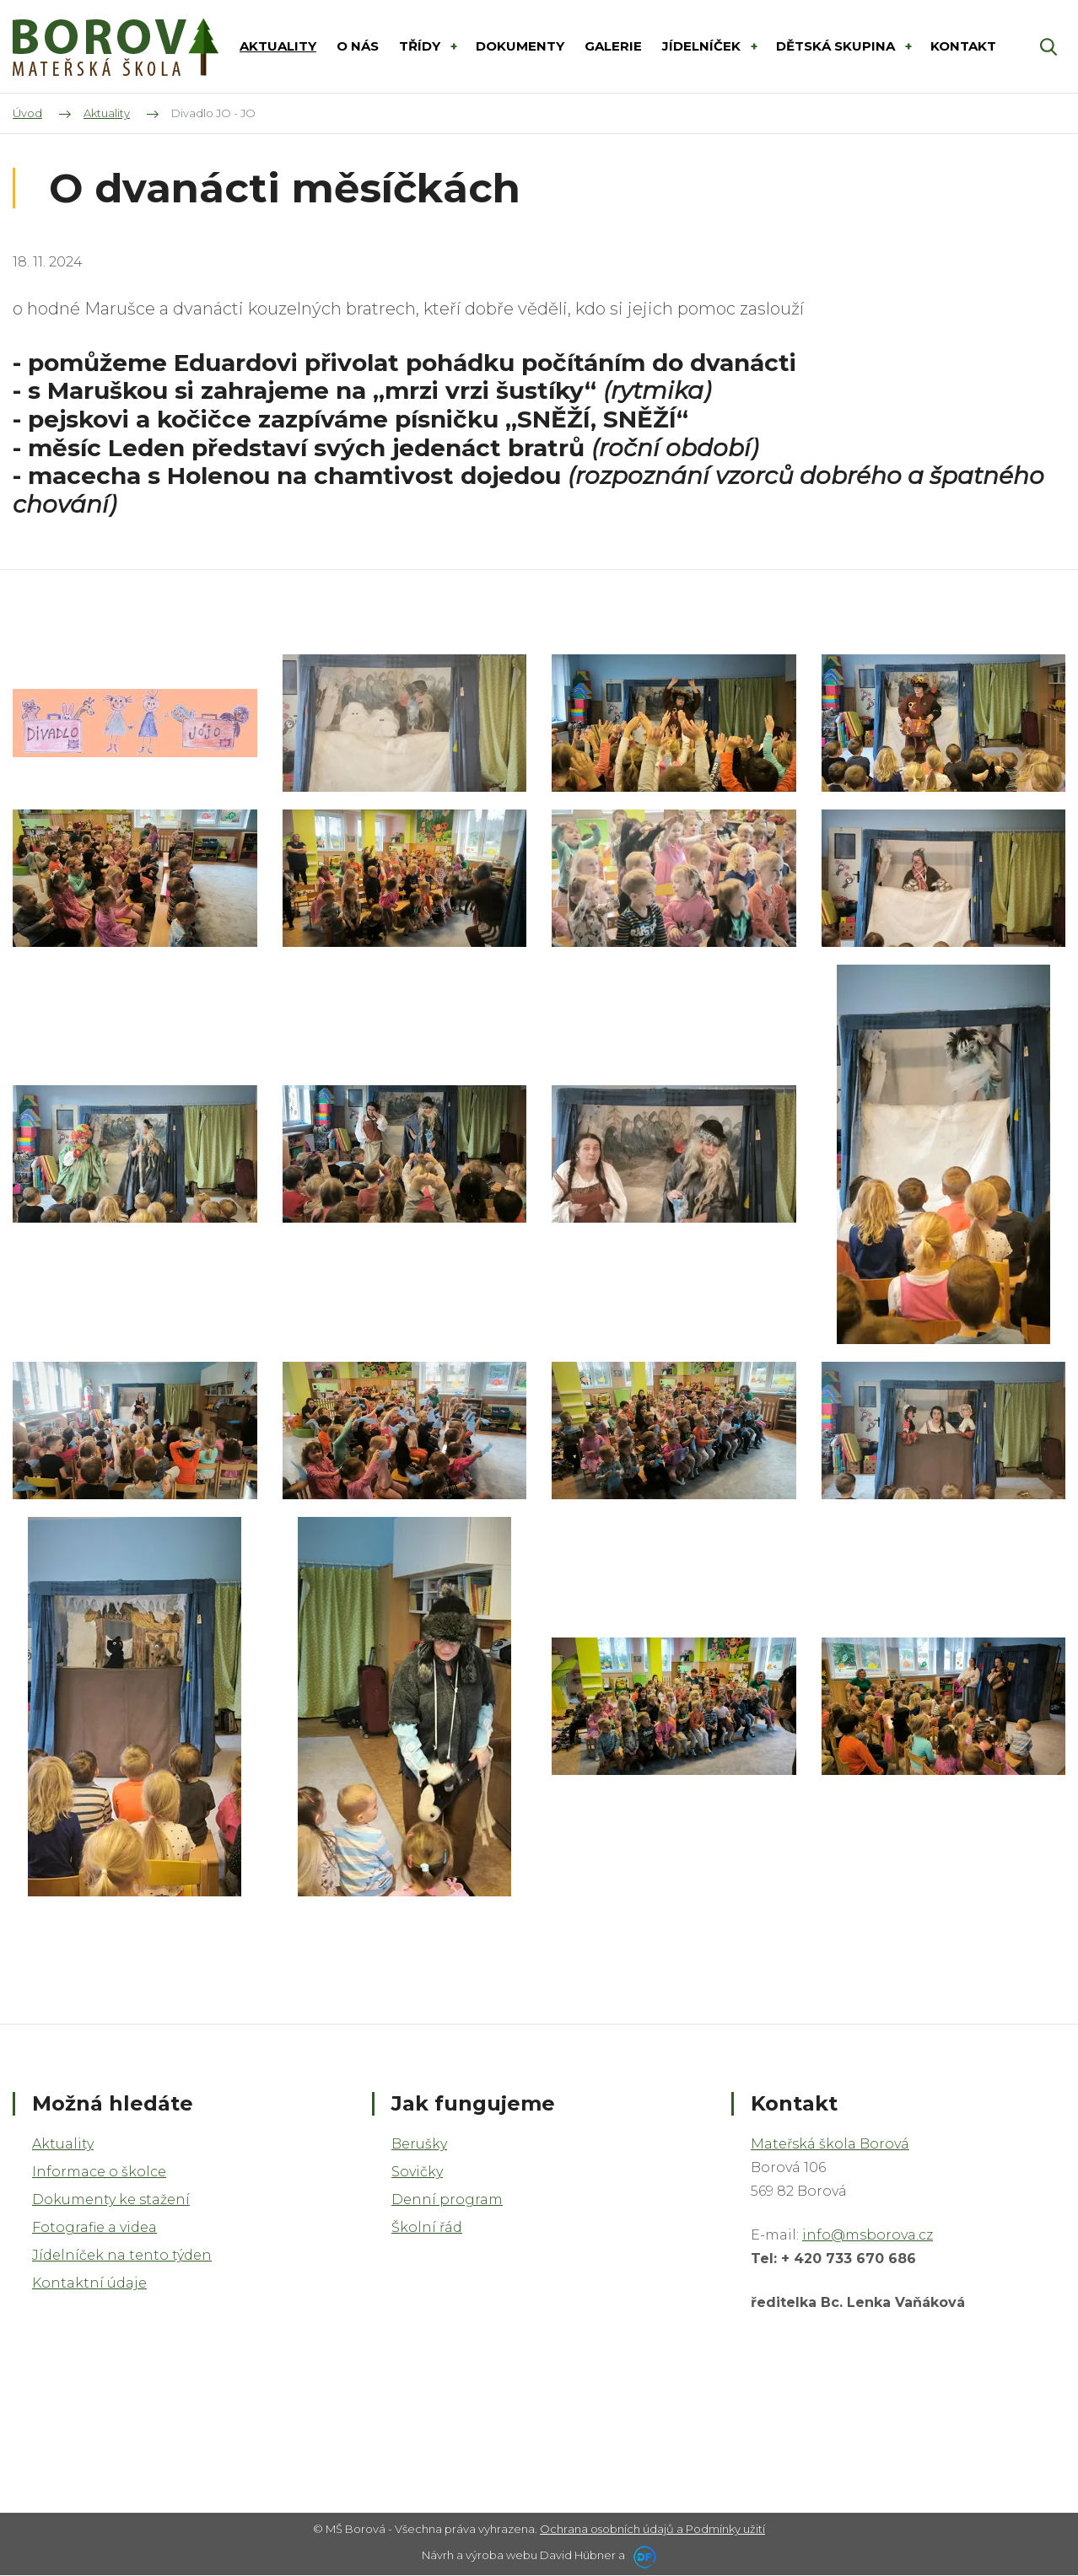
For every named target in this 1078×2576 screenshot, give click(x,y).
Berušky (419, 2144)
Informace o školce (99, 2172)
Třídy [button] (421, 46)
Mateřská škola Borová (830, 2144)
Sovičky (417, 2172)
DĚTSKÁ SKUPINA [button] (837, 46)
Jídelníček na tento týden (122, 2255)
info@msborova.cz (867, 2235)
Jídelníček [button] (703, 46)
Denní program (447, 2199)
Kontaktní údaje (89, 2283)
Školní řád (426, 2227)
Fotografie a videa (94, 2227)
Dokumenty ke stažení (111, 2199)
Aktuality (63, 2144)
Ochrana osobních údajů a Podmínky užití (652, 2529)
